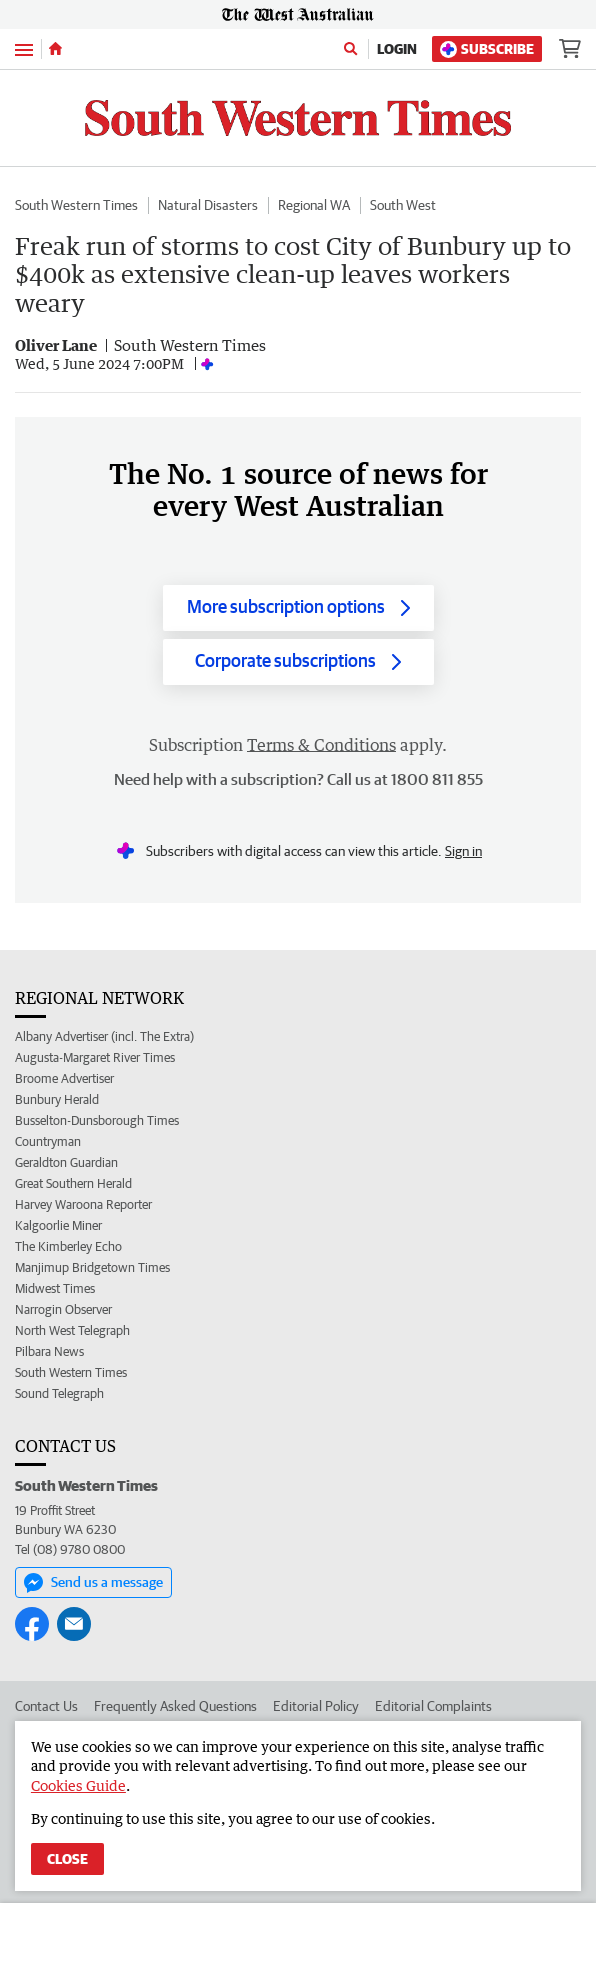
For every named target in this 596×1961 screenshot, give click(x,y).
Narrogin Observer (63, 1309)
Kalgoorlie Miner (58, 1225)
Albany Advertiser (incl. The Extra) (104, 1036)
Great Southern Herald (73, 1183)
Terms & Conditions (321, 745)
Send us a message (93, 1583)
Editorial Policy (316, 1706)
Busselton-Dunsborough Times (97, 1120)
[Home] (55, 49)
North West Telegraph (72, 1330)
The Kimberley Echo (68, 1246)
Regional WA (314, 205)
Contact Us (46, 1706)
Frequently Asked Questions (175, 1706)
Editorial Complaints (433, 1706)
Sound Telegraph (59, 1393)
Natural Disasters (208, 205)
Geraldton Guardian (66, 1162)
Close (67, 1859)
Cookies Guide (78, 1785)
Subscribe (487, 49)
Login (397, 49)
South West (403, 205)
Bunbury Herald (57, 1099)
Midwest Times (55, 1288)
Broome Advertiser (64, 1078)
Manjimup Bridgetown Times (92, 1267)
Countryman (48, 1141)
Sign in (463, 851)
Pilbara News (49, 1351)
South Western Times (76, 205)
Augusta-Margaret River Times (95, 1057)
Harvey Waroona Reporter (83, 1204)
